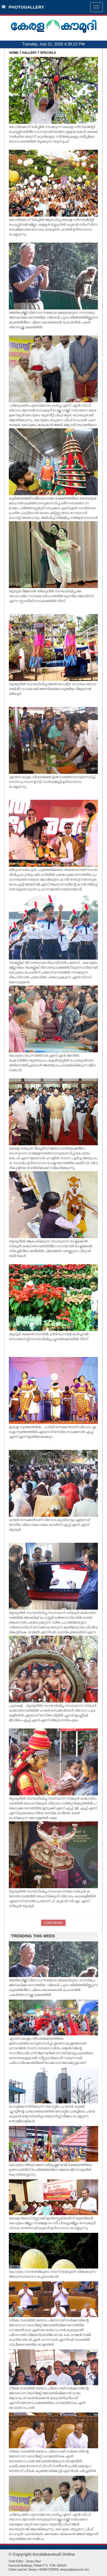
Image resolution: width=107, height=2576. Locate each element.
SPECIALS (48, 52)
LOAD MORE (53, 1922)
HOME (14, 52)
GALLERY (29, 52)
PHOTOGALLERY (22, 7)
